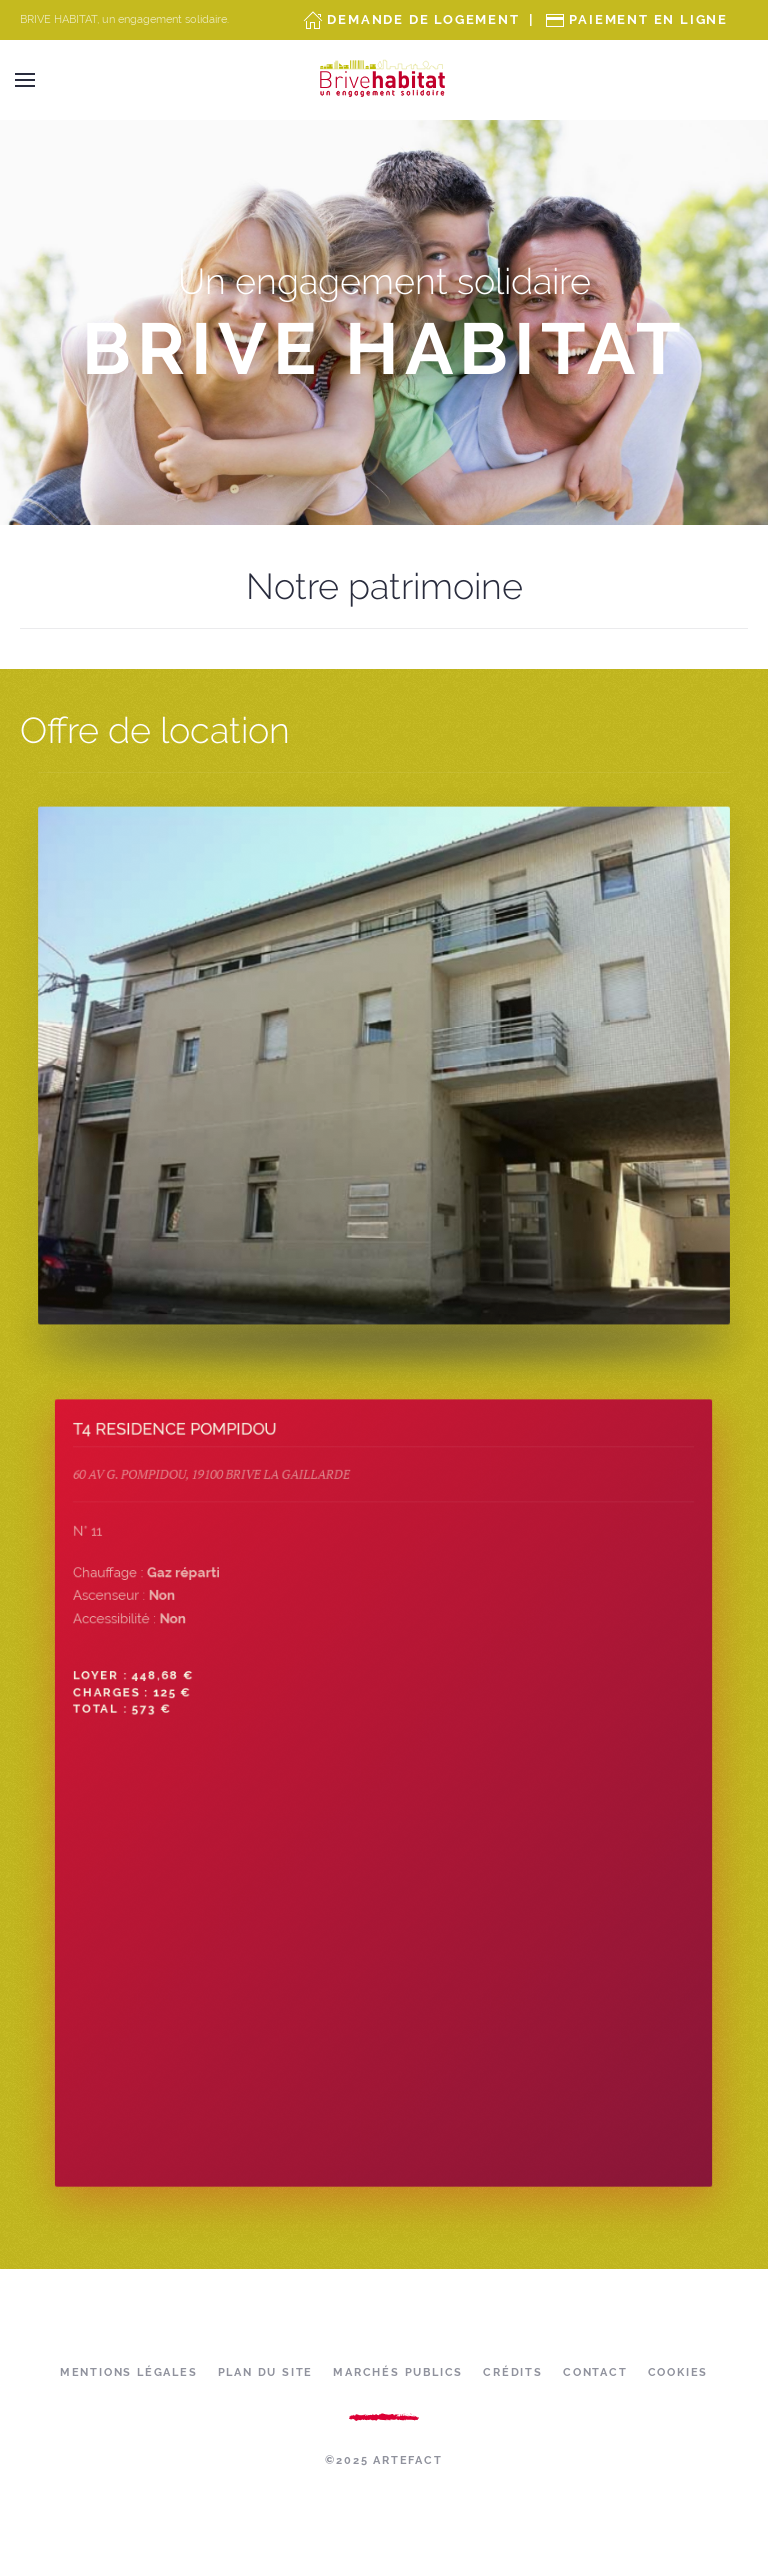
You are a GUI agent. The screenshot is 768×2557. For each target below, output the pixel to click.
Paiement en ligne (648, 19)
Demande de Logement (423, 19)
